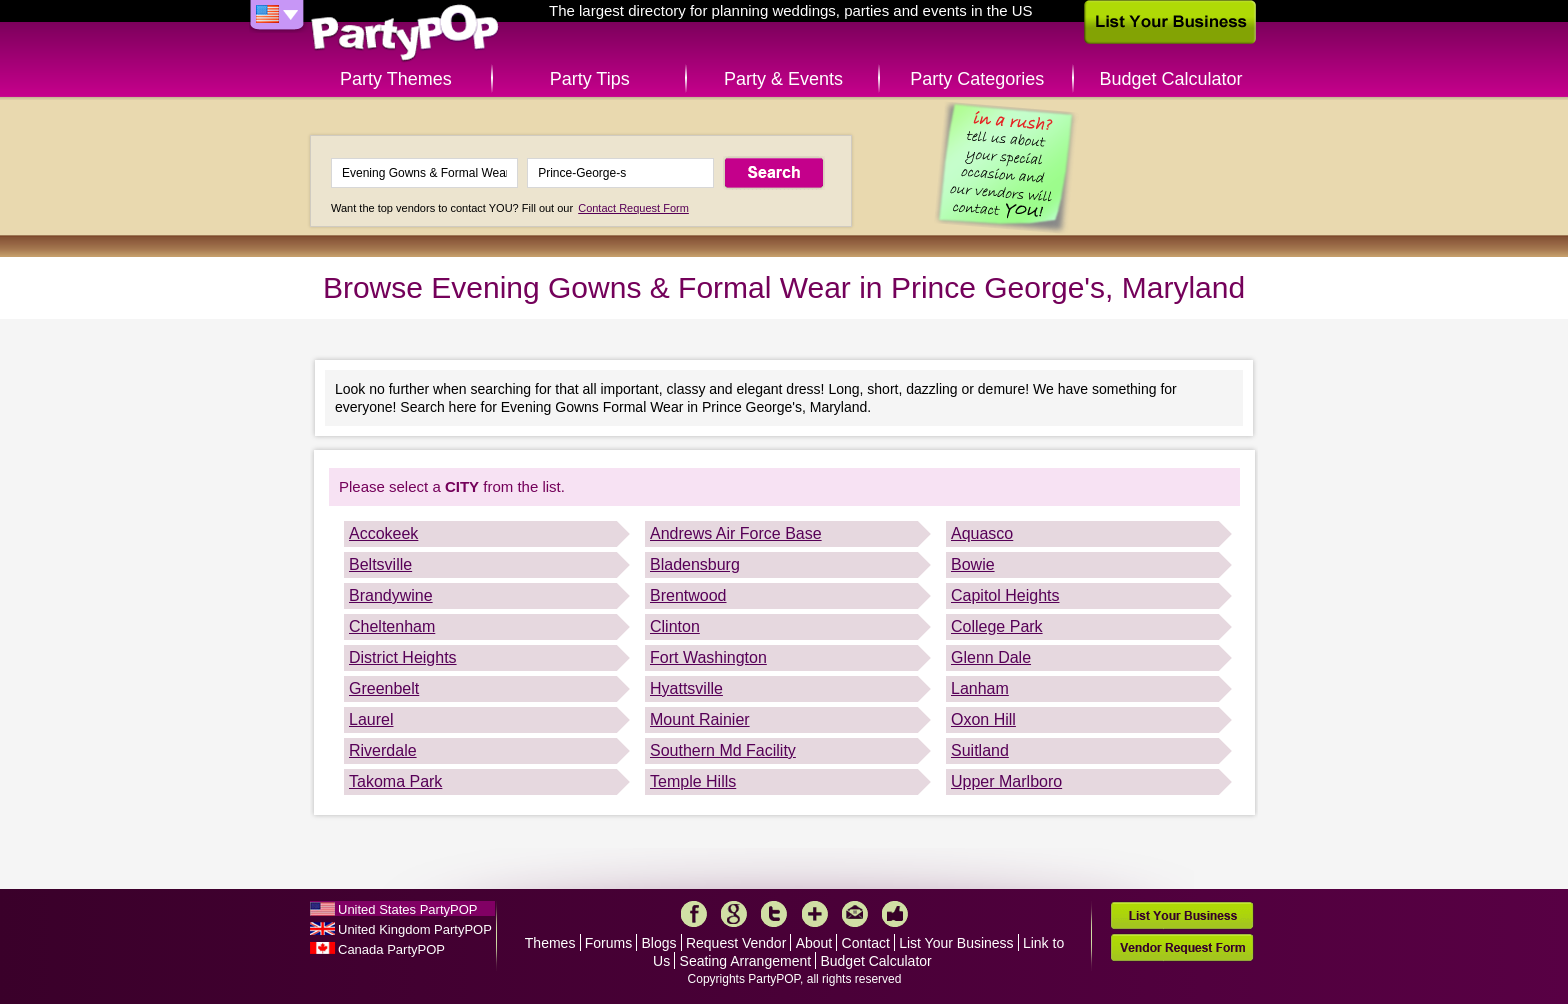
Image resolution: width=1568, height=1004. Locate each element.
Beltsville (380, 564)
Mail (855, 914)
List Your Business (956, 943)
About (814, 943)
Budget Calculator (1171, 79)
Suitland (980, 750)
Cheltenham (392, 626)
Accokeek (383, 533)
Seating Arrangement (746, 961)
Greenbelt (384, 688)
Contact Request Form (633, 208)
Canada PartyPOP (391, 949)
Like (895, 914)
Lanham (980, 688)
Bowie (973, 564)
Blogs (659, 943)
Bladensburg (695, 564)
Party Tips (590, 79)
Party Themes (396, 79)
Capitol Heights (1005, 595)
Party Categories (977, 79)
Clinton (675, 626)
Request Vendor (736, 943)
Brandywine (391, 595)
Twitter (774, 914)
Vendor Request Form (1182, 947)
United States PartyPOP (407, 909)
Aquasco (982, 533)
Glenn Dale (991, 657)
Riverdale (383, 750)
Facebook (694, 914)
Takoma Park (395, 781)
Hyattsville (686, 688)
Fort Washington (708, 657)
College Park (997, 626)
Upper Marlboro (1006, 781)
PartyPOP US (405, 33)
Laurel (371, 719)
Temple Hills (693, 781)
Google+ (734, 914)
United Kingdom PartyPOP (415, 929)
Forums (608, 943)
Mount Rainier (700, 719)
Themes (550, 943)
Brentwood (688, 595)
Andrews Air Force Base (736, 533)
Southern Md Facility (723, 750)
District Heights (403, 657)
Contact (866, 943)
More (815, 914)
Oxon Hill (983, 719)
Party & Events (783, 79)
